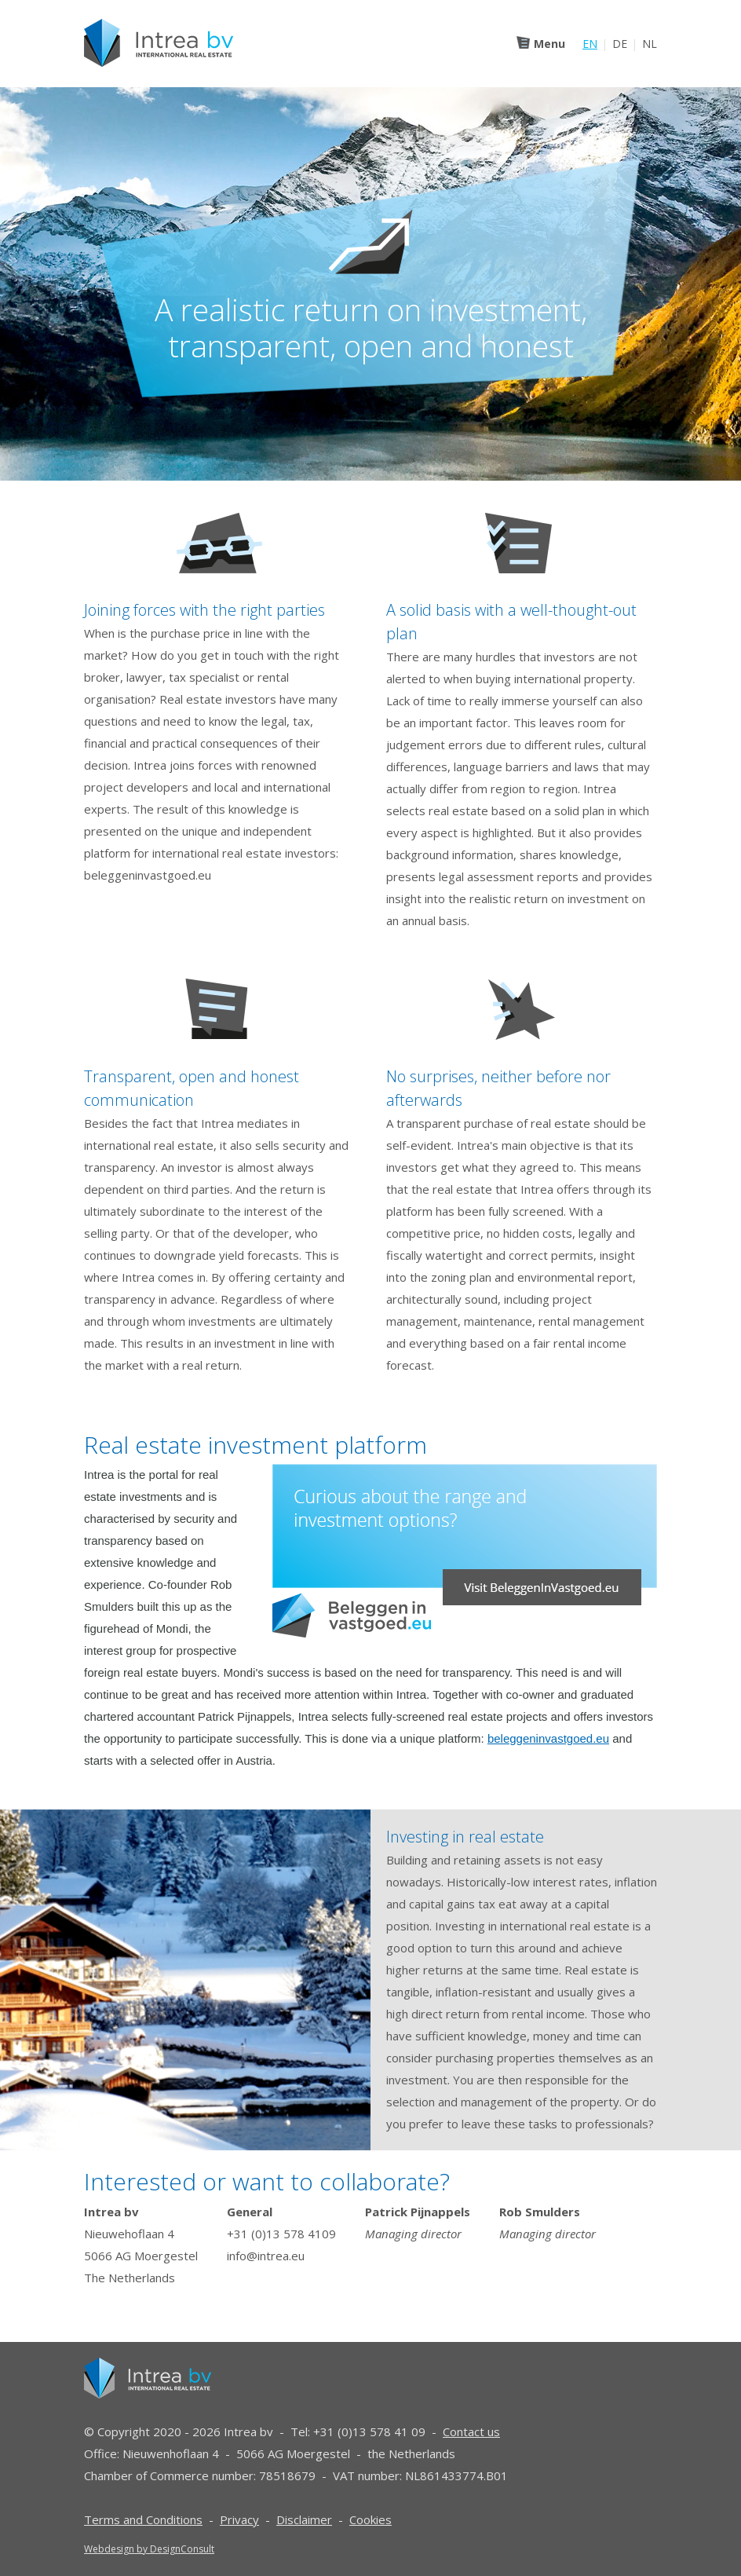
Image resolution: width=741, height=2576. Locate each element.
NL (649, 43)
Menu (549, 43)
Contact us (471, 2431)
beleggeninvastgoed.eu (548, 1738)
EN (589, 43)
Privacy (239, 2519)
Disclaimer (304, 2519)
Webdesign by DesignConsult (149, 2549)
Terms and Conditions (143, 2519)
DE (619, 43)
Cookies (370, 2519)
